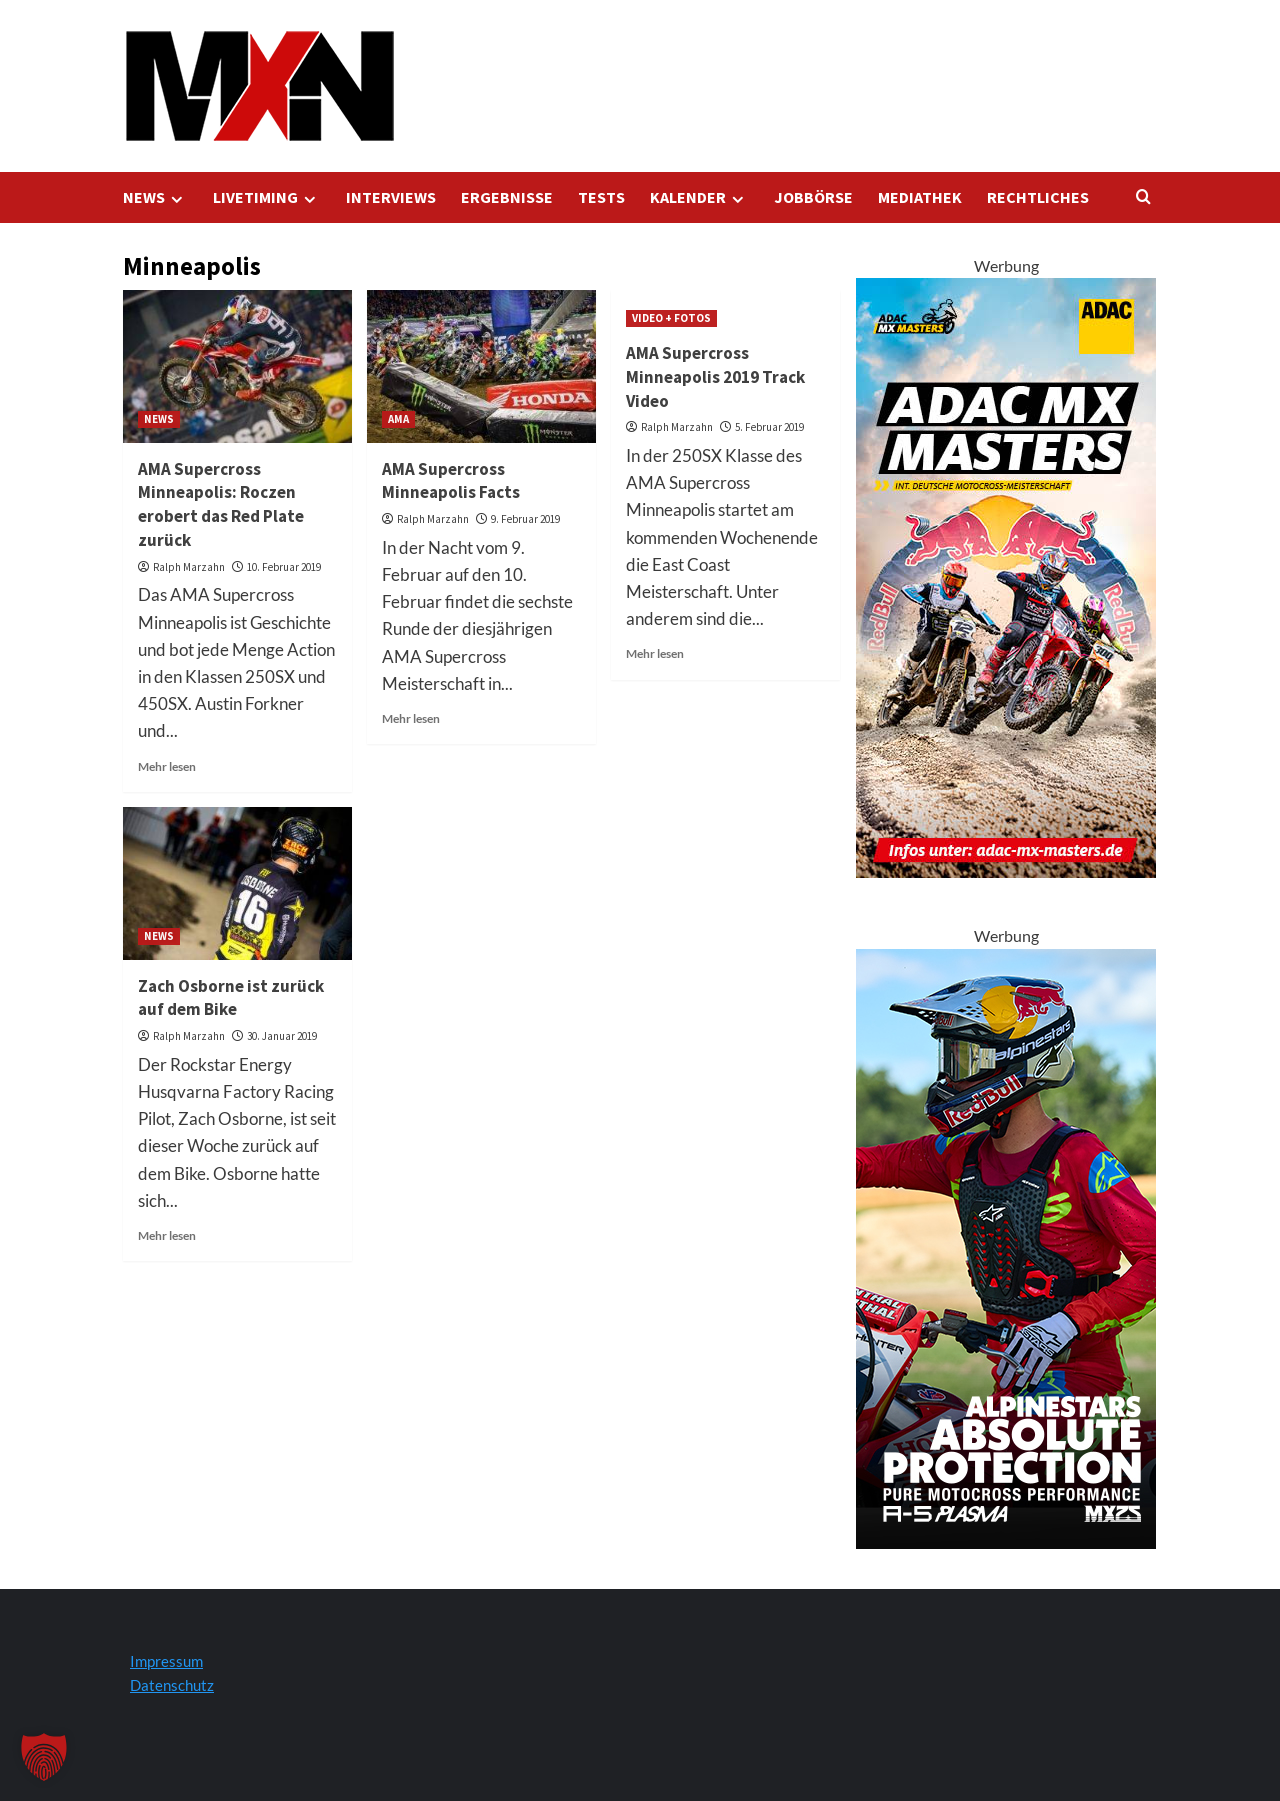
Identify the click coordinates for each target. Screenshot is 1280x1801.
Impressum (166, 1661)
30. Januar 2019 (282, 1036)
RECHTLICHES (1038, 197)
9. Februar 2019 (525, 519)
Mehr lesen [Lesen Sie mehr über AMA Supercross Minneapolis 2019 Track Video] (655, 653)
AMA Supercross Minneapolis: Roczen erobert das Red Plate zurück (221, 504)
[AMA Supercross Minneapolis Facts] (481, 366)
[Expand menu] (176, 199)
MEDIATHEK (920, 197)
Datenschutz (172, 1685)
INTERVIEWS (391, 197)
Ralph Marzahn (189, 567)
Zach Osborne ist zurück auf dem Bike (231, 998)
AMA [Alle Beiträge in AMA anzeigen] (398, 419)
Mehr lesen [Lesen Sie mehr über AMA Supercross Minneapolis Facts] (411, 718)
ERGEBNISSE (507, 197)
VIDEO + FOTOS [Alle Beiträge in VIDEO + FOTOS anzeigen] (671, 318)
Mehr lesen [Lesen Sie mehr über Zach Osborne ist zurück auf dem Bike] (167, 1235)
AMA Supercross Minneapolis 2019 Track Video (715, 377)
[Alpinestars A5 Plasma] (1006, 1246)
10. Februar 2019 (284, 567)
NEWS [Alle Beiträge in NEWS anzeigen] (159, 419)
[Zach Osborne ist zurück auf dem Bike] (237, 883)
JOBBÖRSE (813, 197)
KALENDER (699, 197)
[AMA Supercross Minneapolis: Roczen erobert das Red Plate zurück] (237, 366)
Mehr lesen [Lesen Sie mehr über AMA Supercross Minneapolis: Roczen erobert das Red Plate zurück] (167, 766)
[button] (44, 1757)
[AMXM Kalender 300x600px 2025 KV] (1006, 575)
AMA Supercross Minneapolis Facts (451, 481)
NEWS (155, 197)
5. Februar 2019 (769, 427)
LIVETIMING (267, 197)
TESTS (601, 197)
